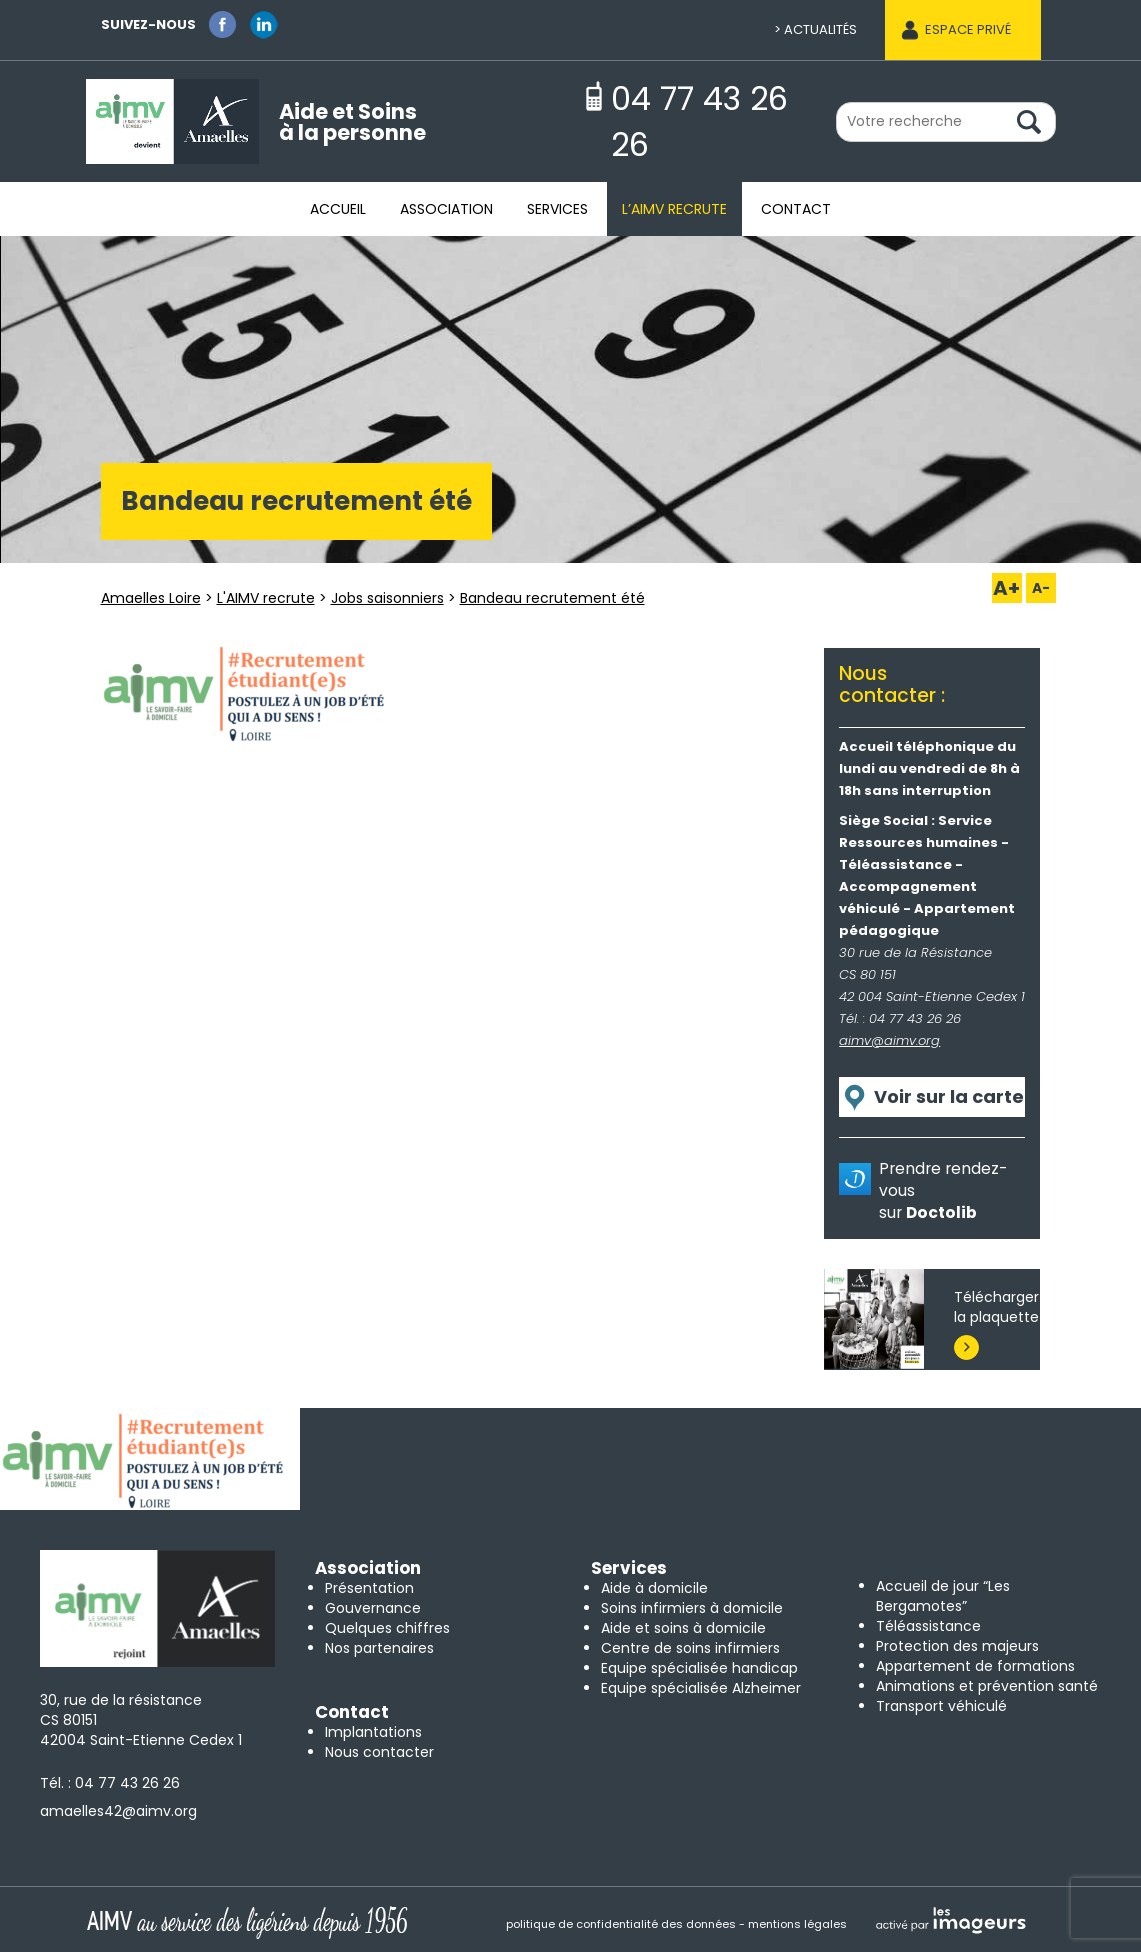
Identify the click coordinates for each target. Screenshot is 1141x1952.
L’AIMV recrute (674, 209)
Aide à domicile (654, 1588)
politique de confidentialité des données (621, 1924)
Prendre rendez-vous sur (943, 1190)
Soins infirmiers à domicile (692, 1608)
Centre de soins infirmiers (690, 1648)
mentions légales (797, 1924)
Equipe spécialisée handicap (699, 1668)
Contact (796, 209)
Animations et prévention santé (987, 1686)
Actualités (820, 29)
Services (557, 209)
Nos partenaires (379, 1648)
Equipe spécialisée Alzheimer (701, 1688)
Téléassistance (928, 1626)
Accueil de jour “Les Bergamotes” (943, 1596)
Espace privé (968, 29)
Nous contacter (379, 1752)
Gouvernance (373, 1608)
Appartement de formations (975, 1666)
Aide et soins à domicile (683, 1628)
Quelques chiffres (387, 1628)
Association (446, 209)
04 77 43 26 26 (127, 1783)
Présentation (369, 1588)
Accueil (338, 209)
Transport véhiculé (941, 1706)
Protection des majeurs (957, 1646)
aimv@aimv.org (889, 1040)
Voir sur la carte (949, 1096)
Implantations (373, 1732)
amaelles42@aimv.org (118, 1811)
